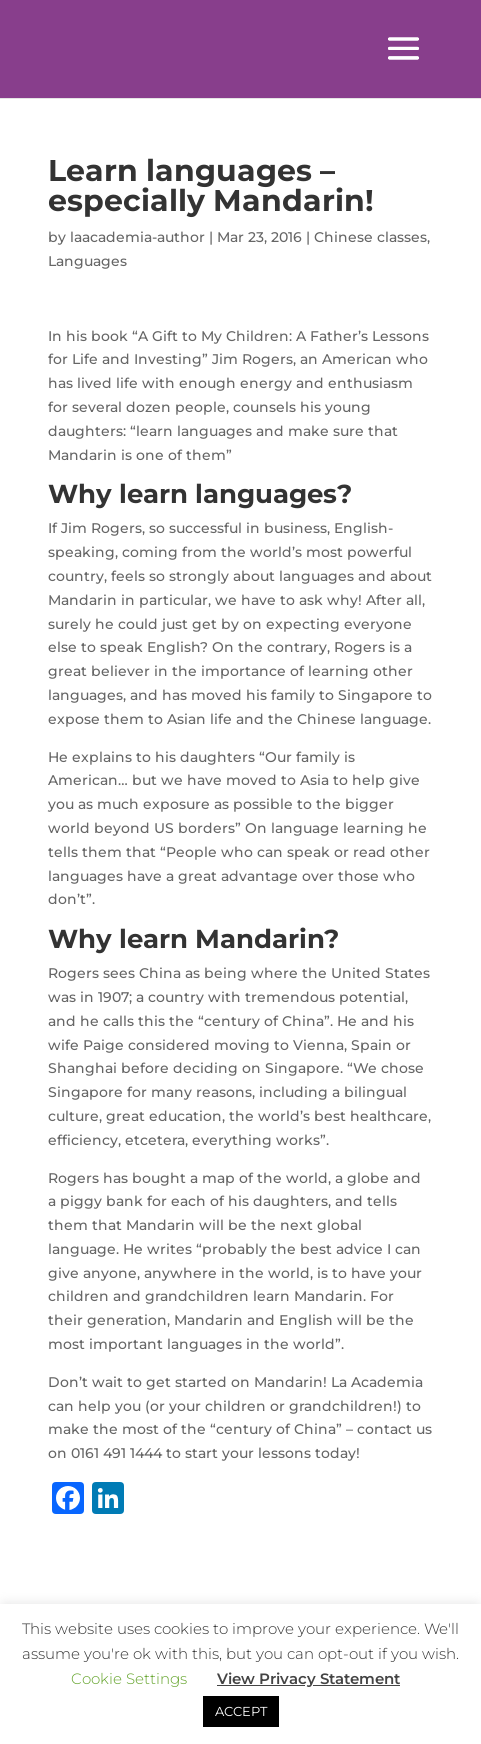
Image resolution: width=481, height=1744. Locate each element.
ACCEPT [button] (241, 1711)
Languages (87, 261)
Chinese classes (370, 237)
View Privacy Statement (308, 1678)
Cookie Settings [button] (129, 1678)
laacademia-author (137, 237)
